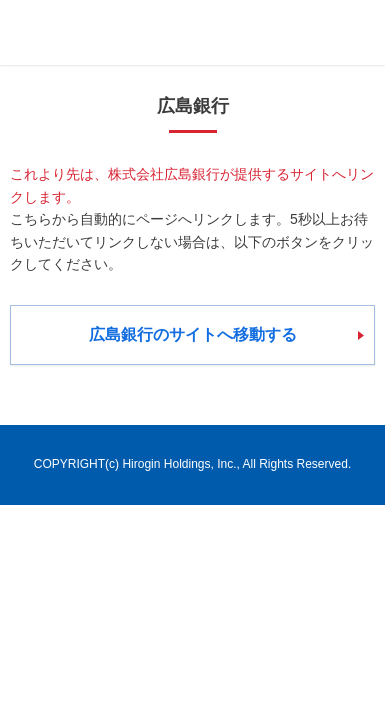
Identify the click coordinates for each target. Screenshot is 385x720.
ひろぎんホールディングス (126, 32)
